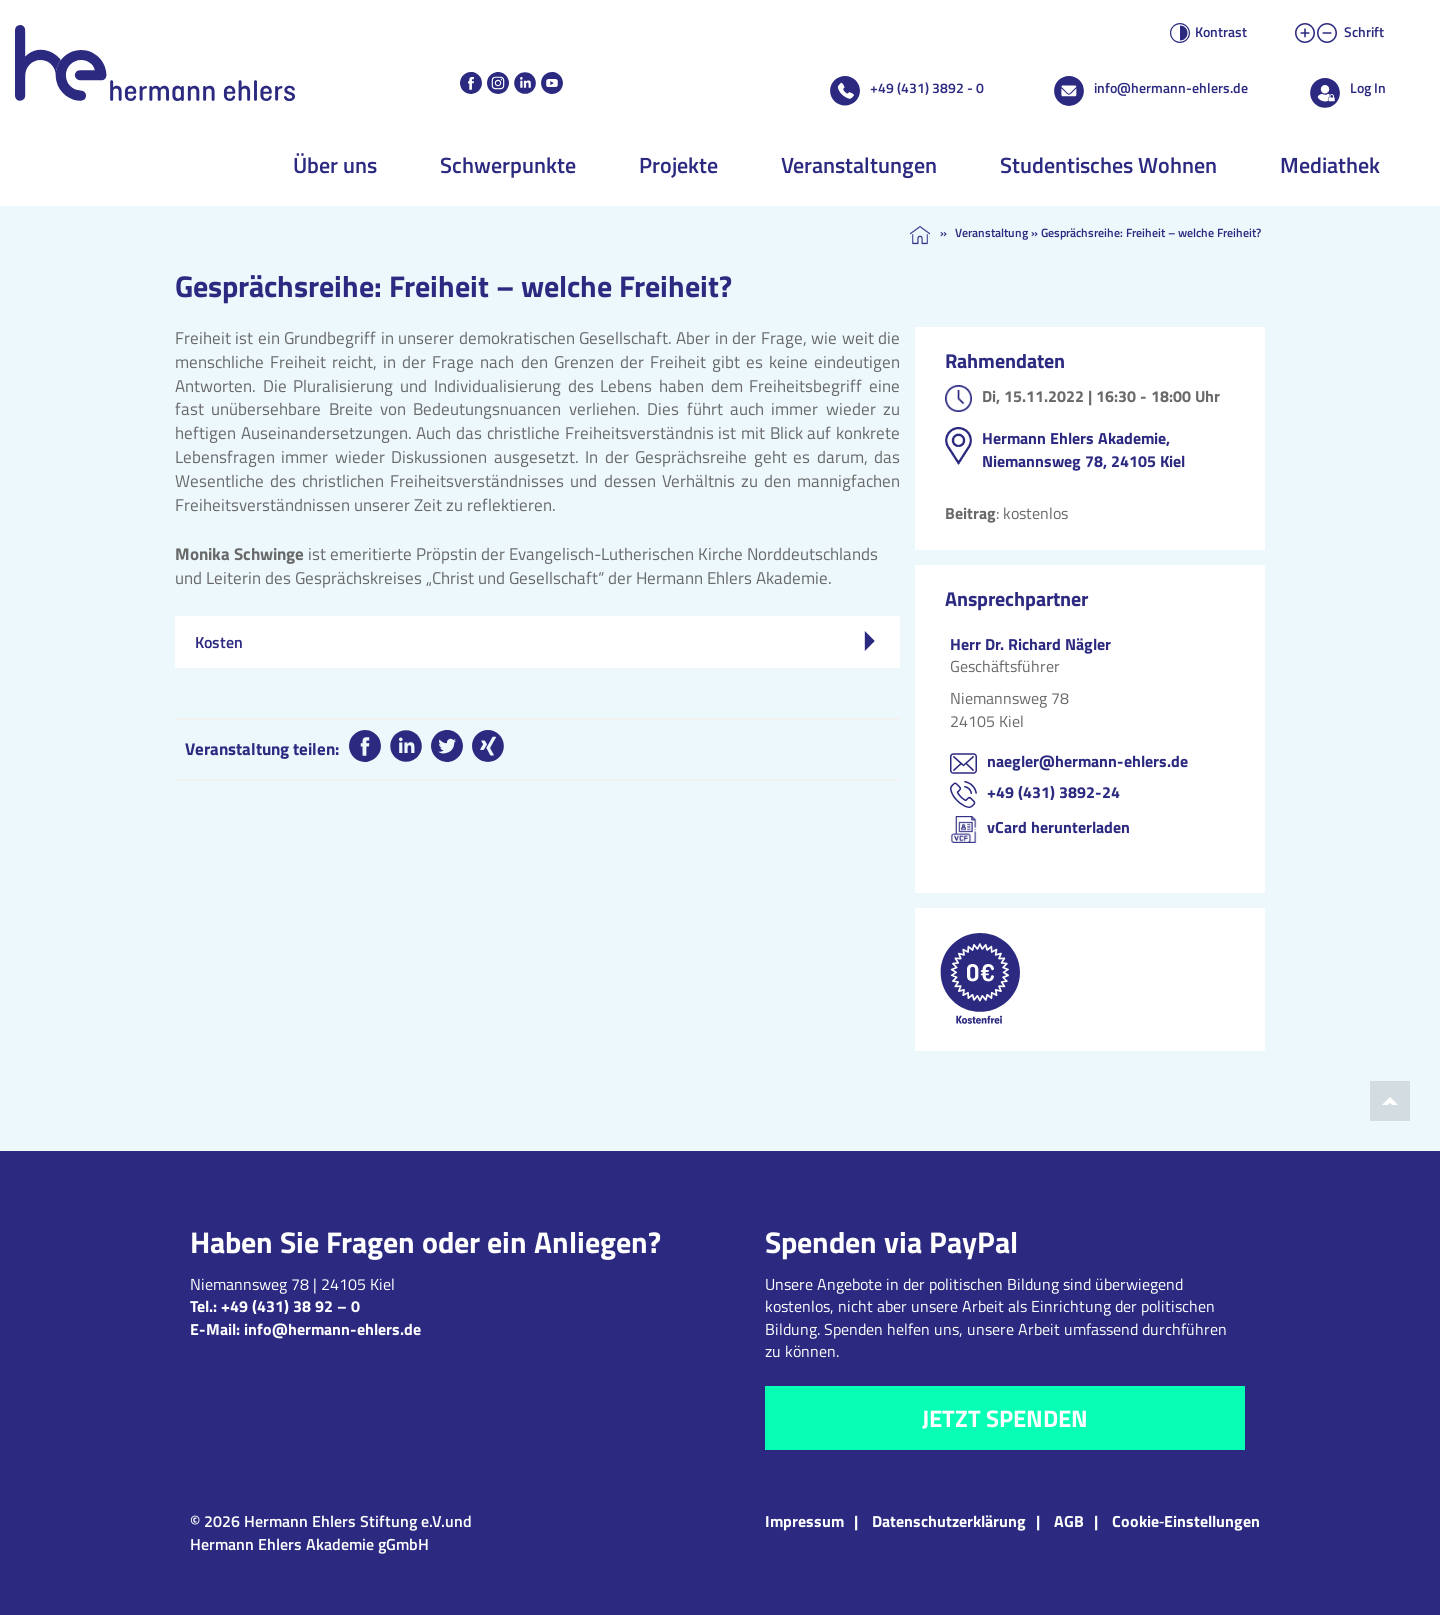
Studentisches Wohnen (1108, 165)
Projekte (678, 165)
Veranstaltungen (859, 165)
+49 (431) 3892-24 (1053, 792)
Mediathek (1330, 165)
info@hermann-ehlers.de (1171, 87)
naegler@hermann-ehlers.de (1087, 761)
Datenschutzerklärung (949, 1521)
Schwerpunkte (508, 165)
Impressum (804, 1521)
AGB (1069, 1521)
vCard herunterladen (1058, 827)
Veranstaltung (991, 232)
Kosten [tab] (535, 642)
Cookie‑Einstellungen (1186, 1521)
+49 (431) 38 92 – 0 (290, 1306)
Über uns (335, 165)
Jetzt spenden (1005, 1418)
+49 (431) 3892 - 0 (927, 87)
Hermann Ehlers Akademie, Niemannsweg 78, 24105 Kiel (1083, 449)
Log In (1368, 87)
